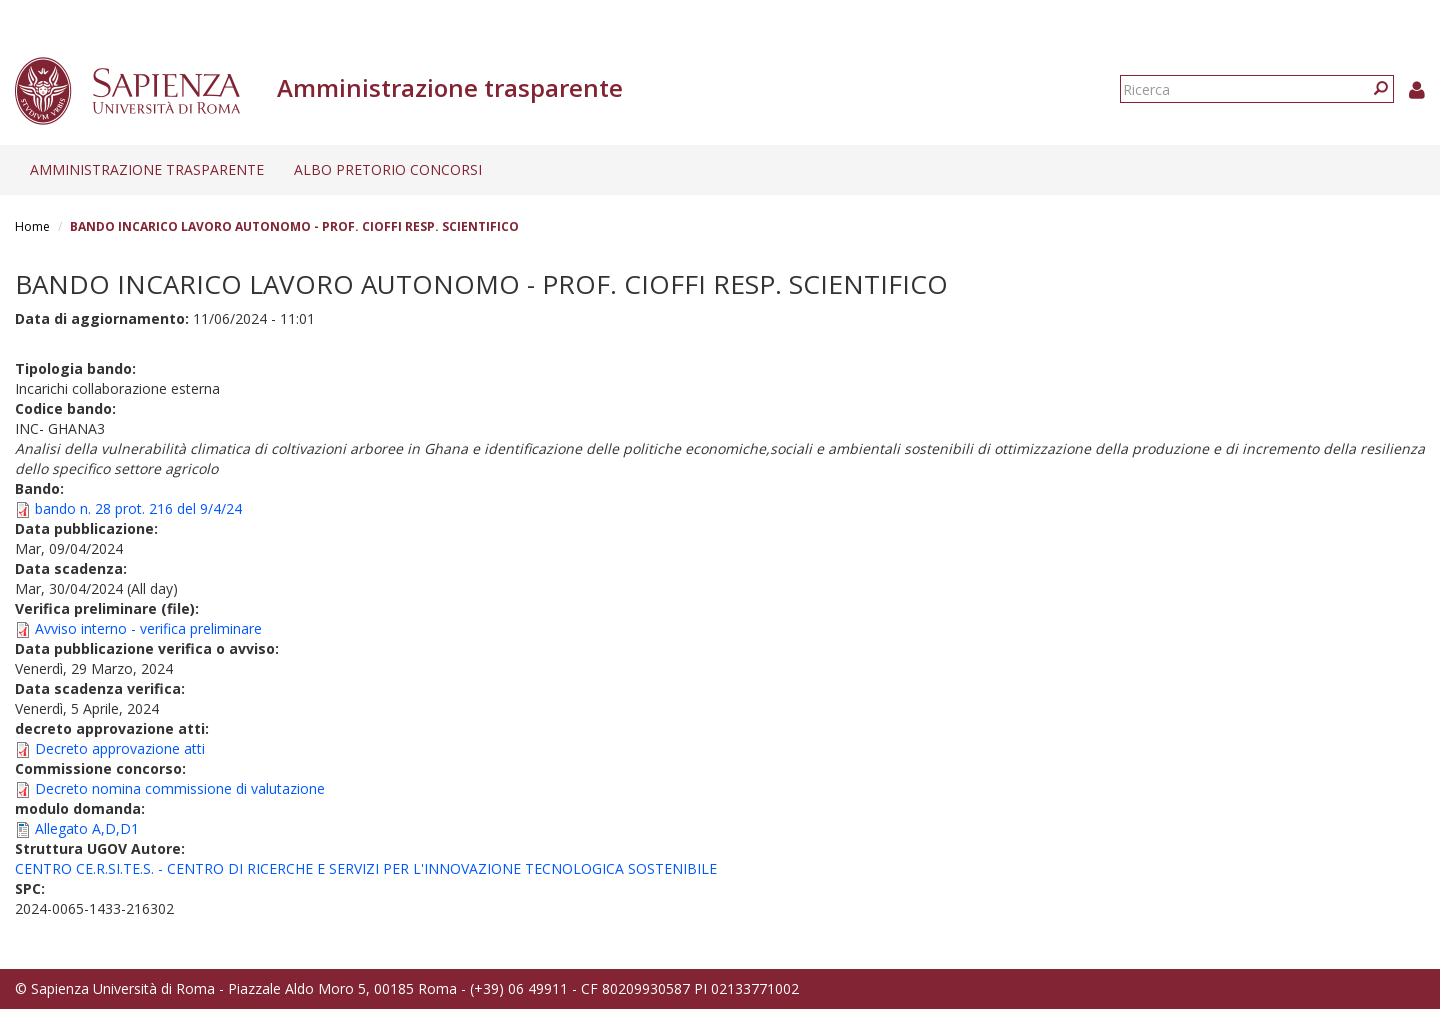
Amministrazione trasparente (147, 169)
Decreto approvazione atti (120, 748)
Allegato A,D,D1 (87, 828)
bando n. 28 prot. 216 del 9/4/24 (138, 508)
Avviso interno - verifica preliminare (148, 628)
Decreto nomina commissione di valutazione (180, 788)
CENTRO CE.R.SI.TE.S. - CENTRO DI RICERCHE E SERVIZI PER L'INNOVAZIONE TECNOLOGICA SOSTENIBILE (366, 868)
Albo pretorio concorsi (388, 169)
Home (32, 226)
